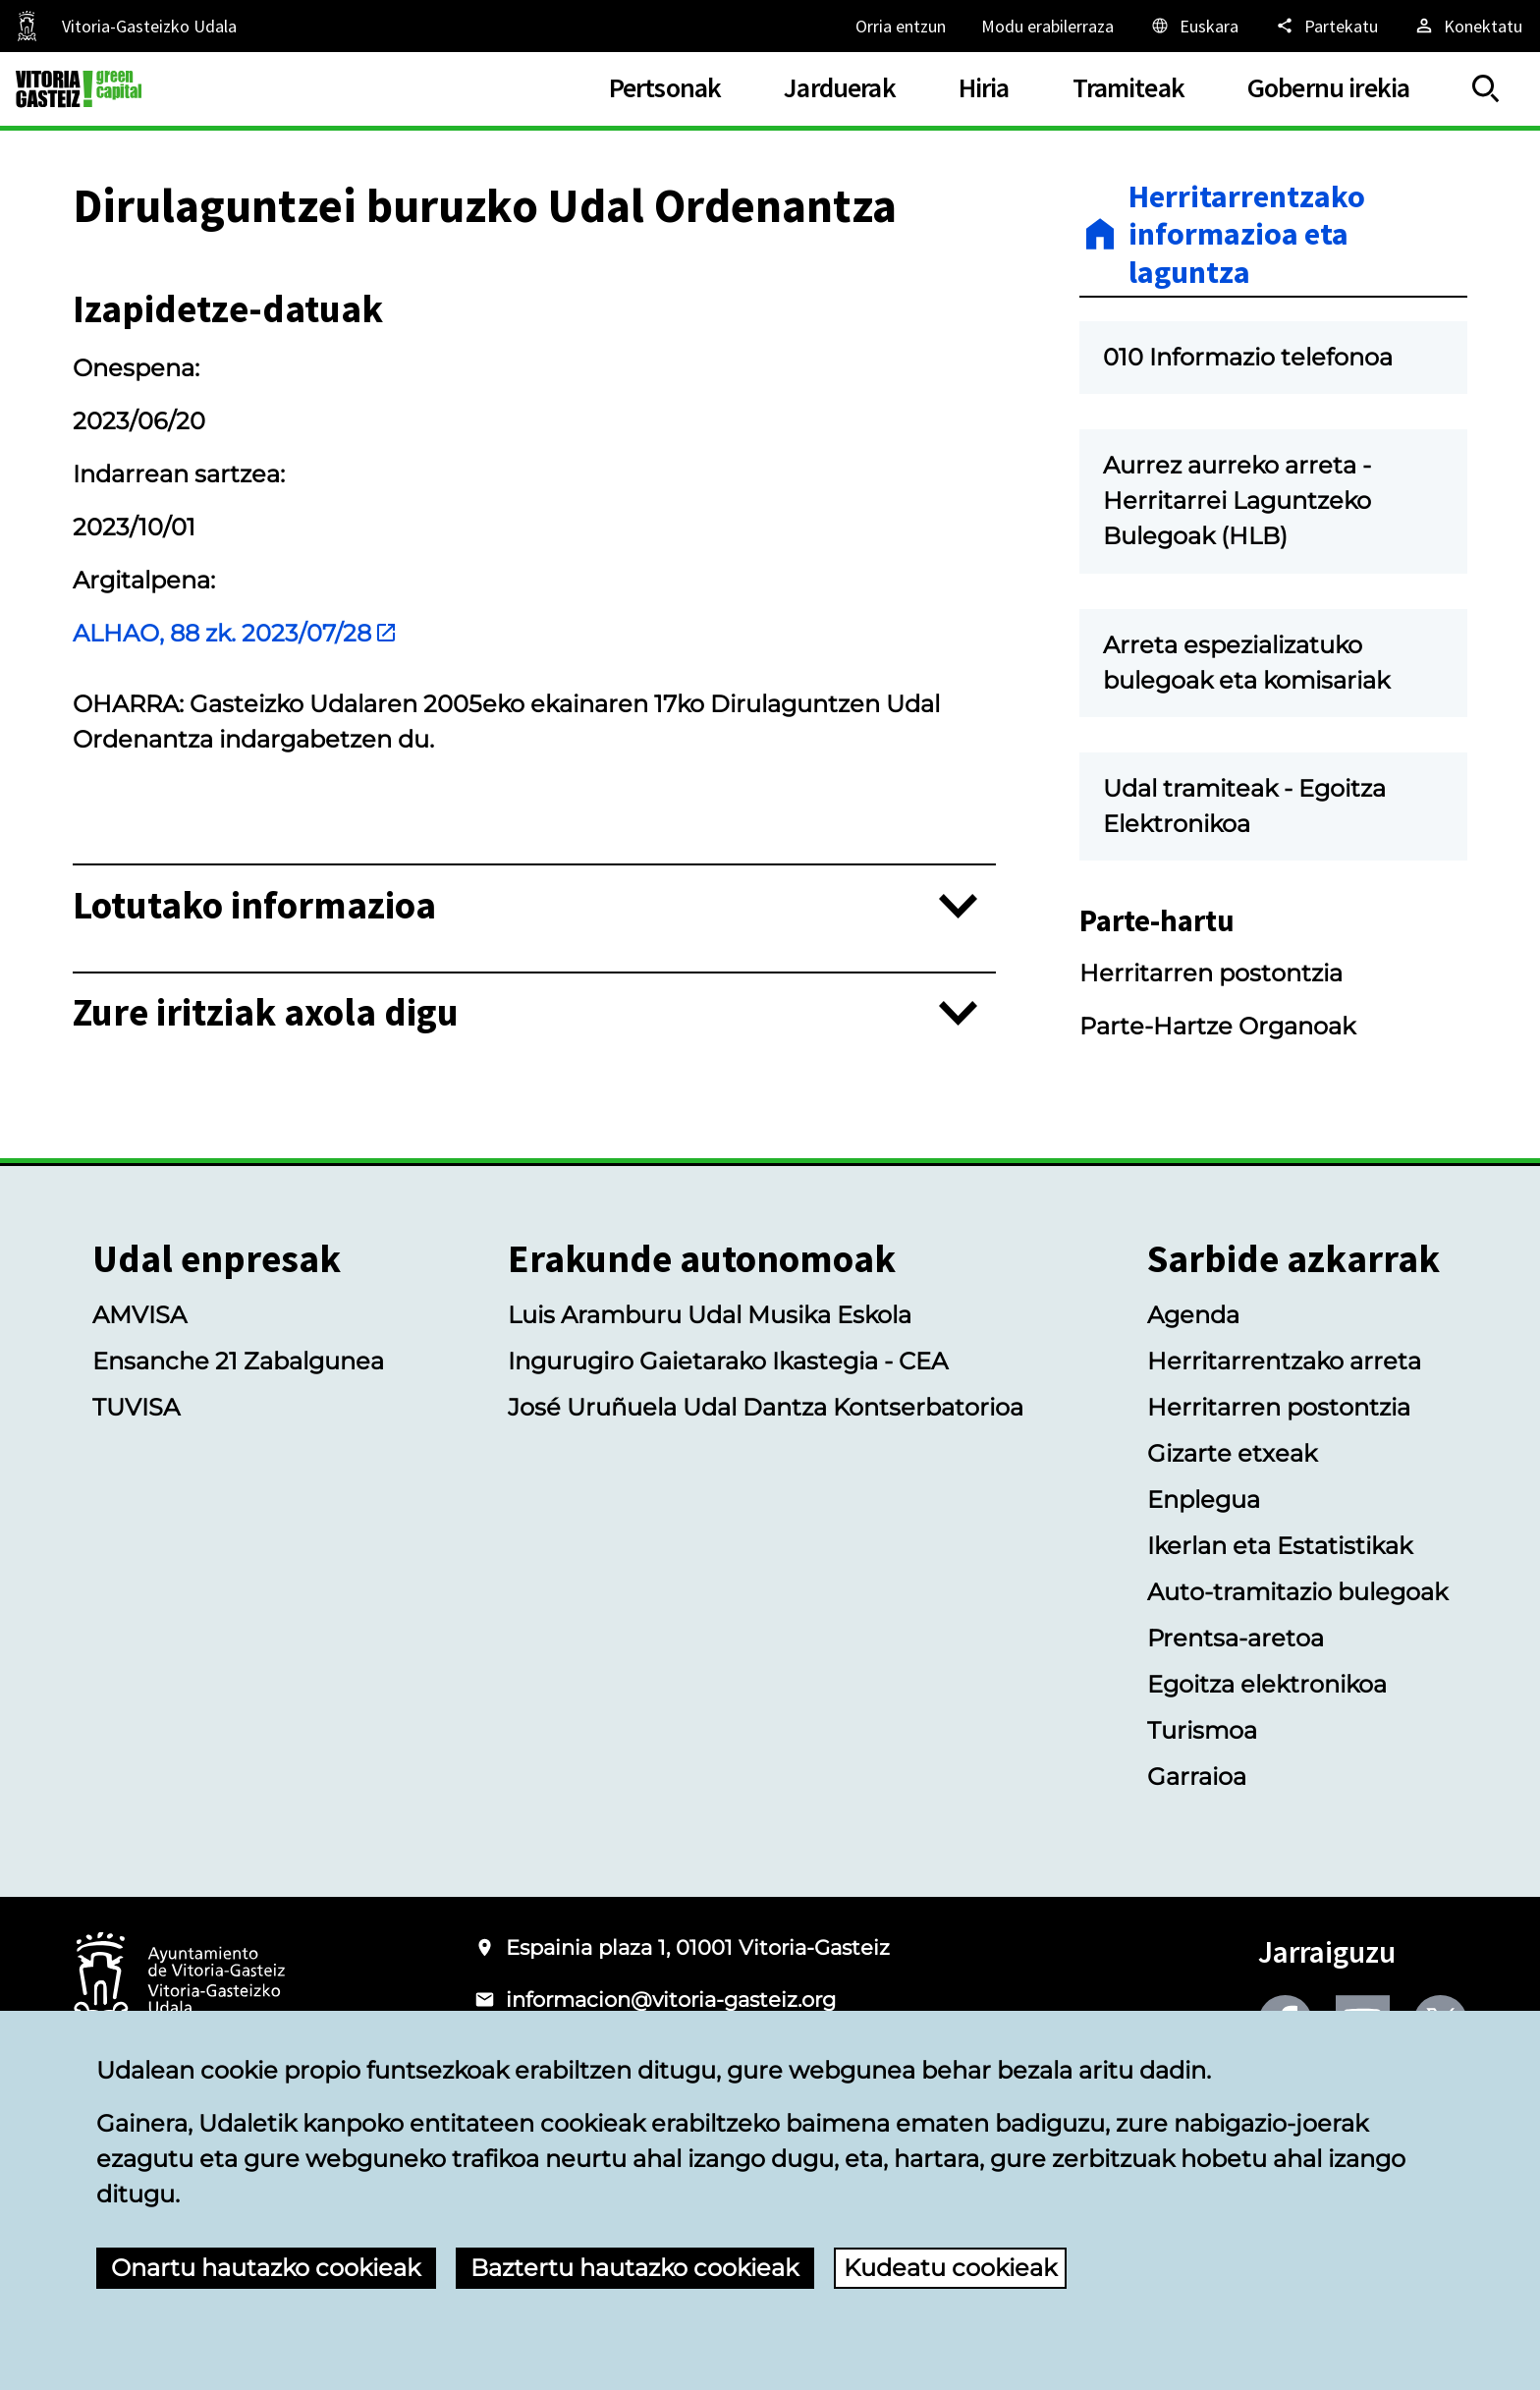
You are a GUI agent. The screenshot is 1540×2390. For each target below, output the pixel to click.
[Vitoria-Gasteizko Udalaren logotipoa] (179, 1981)
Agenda (1193, 1315)
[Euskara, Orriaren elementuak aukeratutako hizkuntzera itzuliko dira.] (1193, 25)
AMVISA (139, 1315)
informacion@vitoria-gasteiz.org (671, 1999)
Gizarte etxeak (1232, 1453)
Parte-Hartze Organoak (1217, 1026)
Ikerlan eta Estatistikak (1279, 1545)
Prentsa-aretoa (1235, 1638)
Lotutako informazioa (254, 906)
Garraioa (1196, 1776)
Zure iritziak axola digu (266, 1013)
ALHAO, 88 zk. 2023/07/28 (235, 633)
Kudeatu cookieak (950, 2267)
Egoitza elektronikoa (1267, 1684)
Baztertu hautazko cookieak (634, 2267)
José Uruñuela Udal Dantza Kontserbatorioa (765, 1407)
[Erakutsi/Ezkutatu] (1486, 89)
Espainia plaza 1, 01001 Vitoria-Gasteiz (698, 1947)
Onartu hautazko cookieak (265, 2267)
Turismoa (1202, 1730)
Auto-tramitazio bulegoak (1297, 1592)
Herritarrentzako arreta (1284, 1361)
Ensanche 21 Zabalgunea (238, 1361)
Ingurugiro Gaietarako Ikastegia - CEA (728, 1361)
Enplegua (1203, 1499)
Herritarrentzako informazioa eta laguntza (1246, 234)
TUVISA (136, 1407)
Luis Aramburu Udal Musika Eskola (709, 1315)
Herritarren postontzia (1211, 973)
